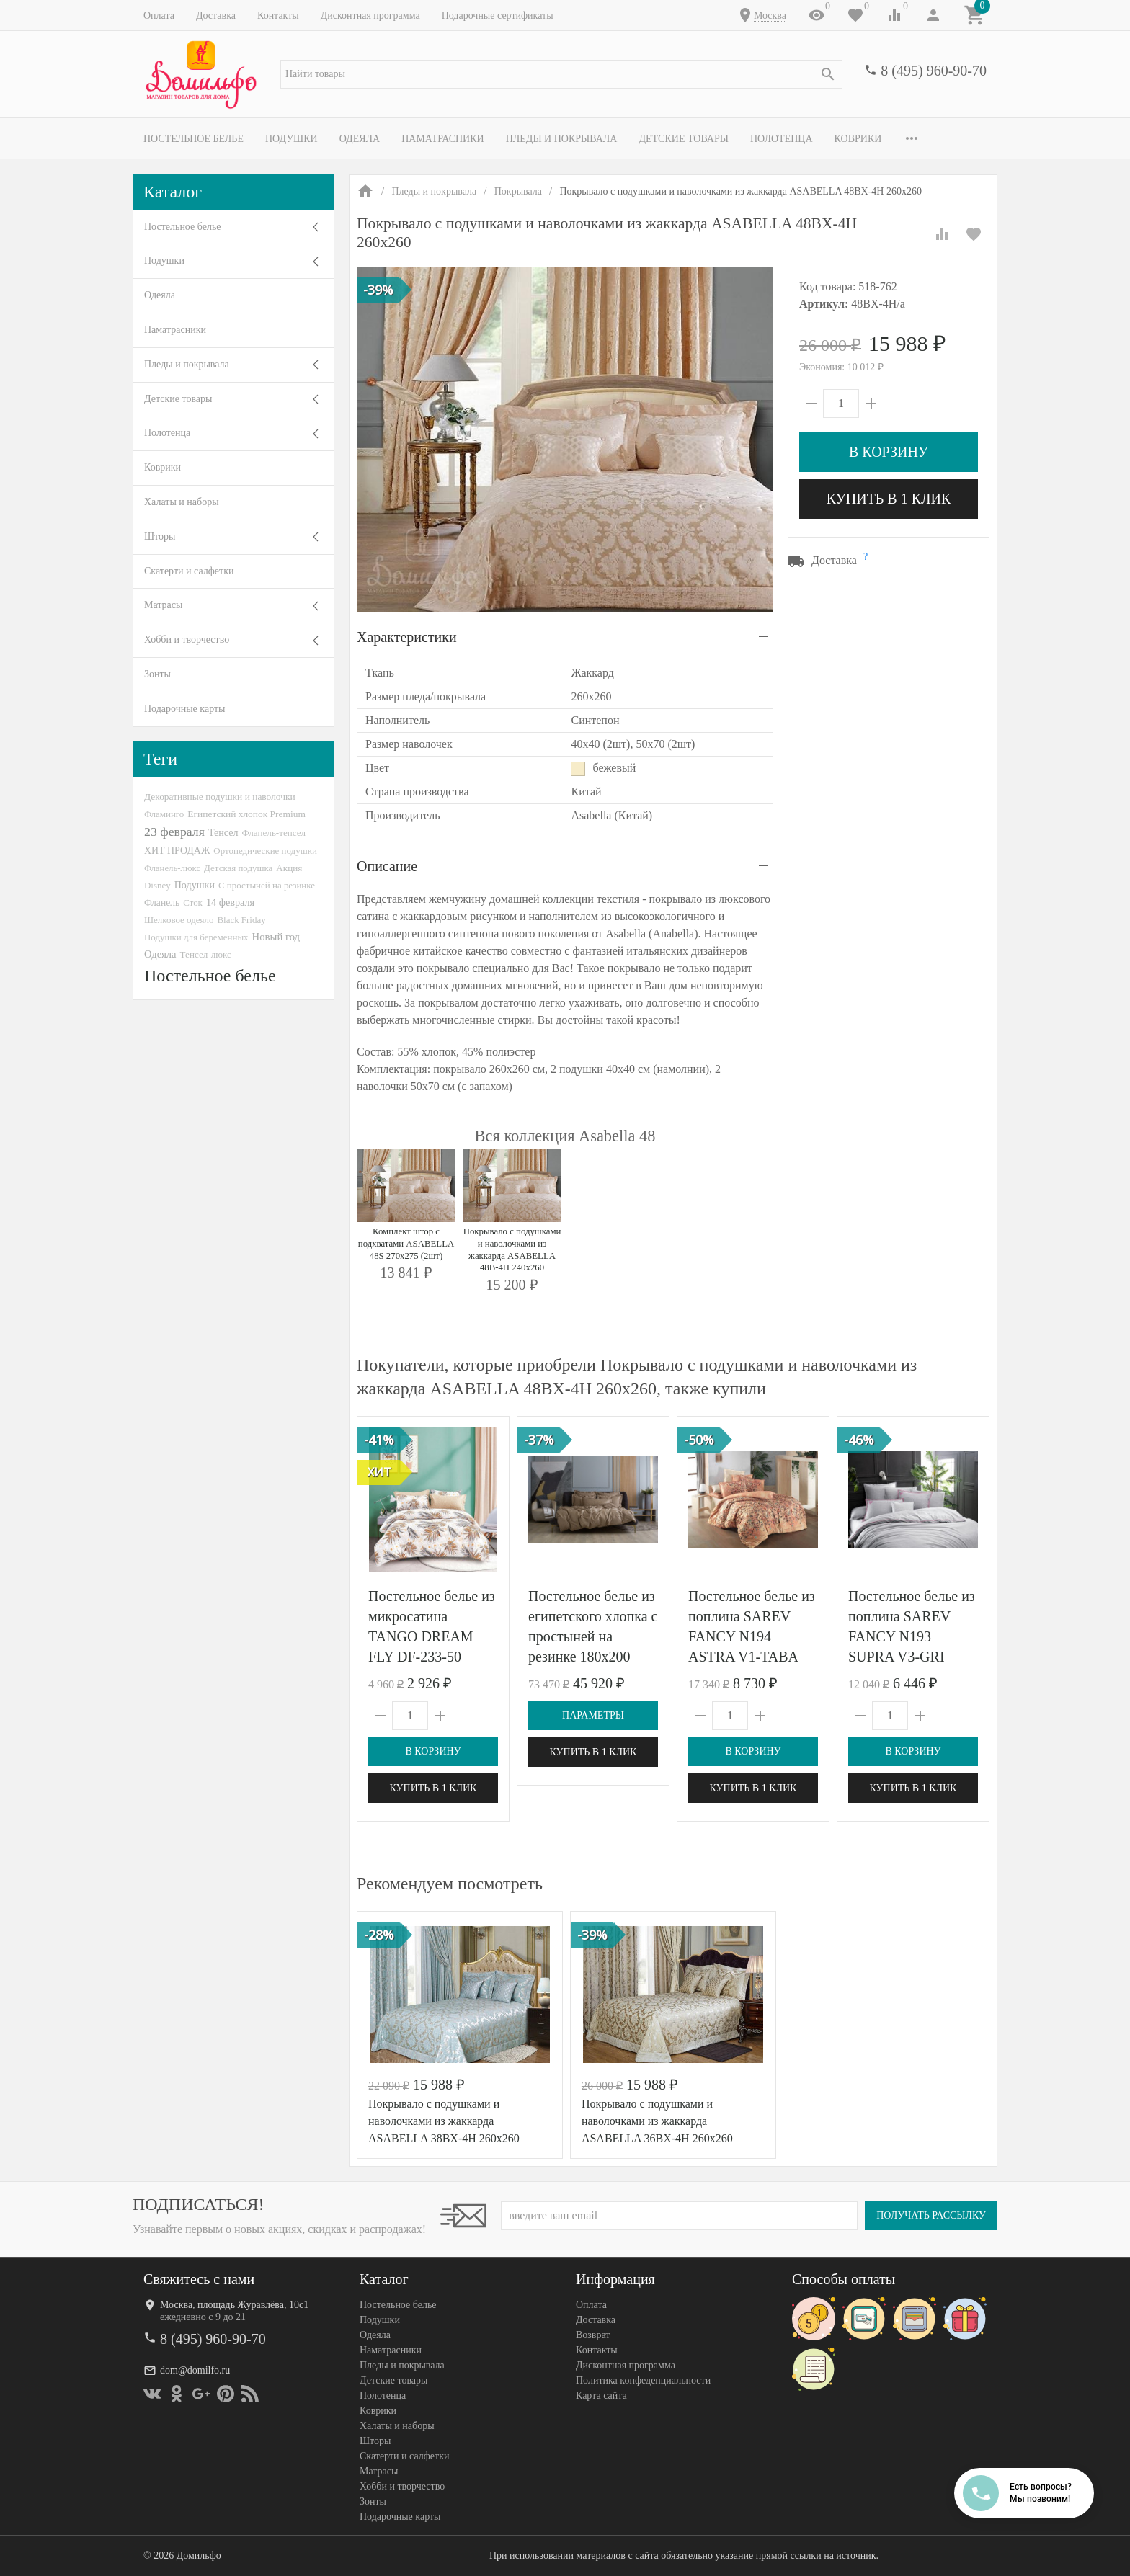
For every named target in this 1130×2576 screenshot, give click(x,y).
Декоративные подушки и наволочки (219, 796)
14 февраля (230, 902)
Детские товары (684, 138)
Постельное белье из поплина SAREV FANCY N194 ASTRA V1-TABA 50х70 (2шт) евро (751, 1636)
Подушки (291, 138)
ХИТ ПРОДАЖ (177, 850)
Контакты (278, 15)
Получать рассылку (931, 2215)
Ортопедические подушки (265, 850)
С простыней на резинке (266, 885)
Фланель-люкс (172, 868)
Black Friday (241, 919)
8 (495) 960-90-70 (934, 71)
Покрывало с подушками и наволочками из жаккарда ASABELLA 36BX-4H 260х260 (657, 2121)
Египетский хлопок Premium (246, 813)
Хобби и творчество (186, 639)
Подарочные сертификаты (497, 15)
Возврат (593, 2335)
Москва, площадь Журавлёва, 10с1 (234, 2304)
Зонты (157, 674)
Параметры (593, 1715)
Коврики (858, 138)
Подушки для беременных (196, 937)
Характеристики (407, 637)
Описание (387, 866)
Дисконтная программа (370, 15)
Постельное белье (193, 138)
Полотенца (781, 138)
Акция (289, 868)
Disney (157, 885)
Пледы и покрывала (562, 138)
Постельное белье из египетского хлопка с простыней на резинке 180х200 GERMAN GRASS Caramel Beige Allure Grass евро (592, 1656)
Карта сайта (601, 2395)
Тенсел (223, 832)
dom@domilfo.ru (195, 2370)
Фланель (161, 902)
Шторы (159, 536)
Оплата (158, 15)
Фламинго (164, 813)
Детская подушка (238, 868)
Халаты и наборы (181, 501)
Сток (193, 902)
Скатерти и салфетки (188, 571)
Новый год (276, 936)
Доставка (216, 15)
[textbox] (561, 74)
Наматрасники (442, 138)
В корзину (888, 452)
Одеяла (359, 138)
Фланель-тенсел (273, 832)
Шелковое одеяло (178, 919)
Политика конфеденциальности (643, 2380)
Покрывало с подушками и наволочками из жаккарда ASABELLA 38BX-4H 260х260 (444, 2121)
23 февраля (174, 831)
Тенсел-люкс (205, 954)
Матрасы (163, 605)
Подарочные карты (184, 708)
